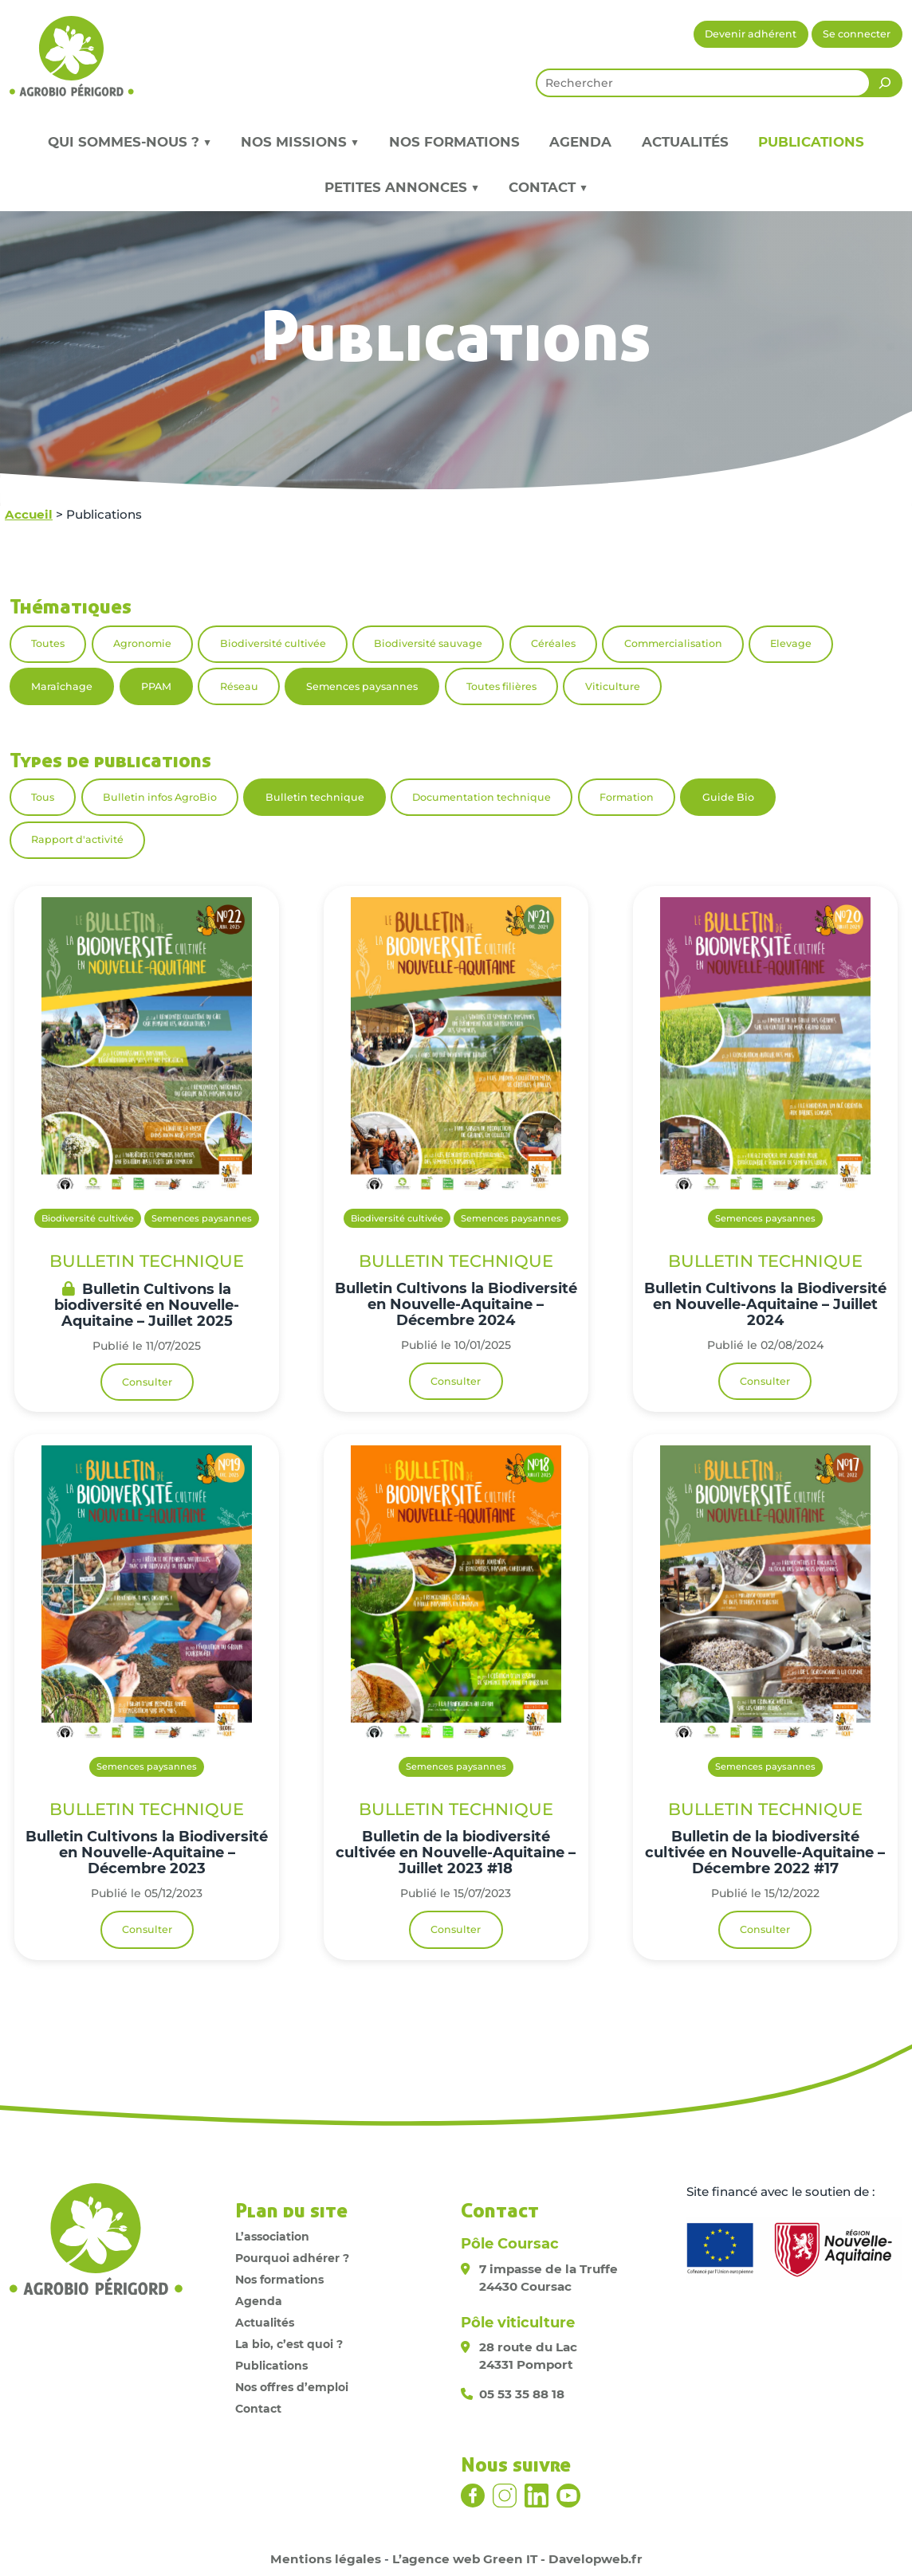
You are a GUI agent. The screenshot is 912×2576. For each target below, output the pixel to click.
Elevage (791, 643)
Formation (626, 797)
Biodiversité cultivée (273, 643)
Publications (811, 142)
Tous (42, 797)
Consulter (147, 1382)
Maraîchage (61, 686)
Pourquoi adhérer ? (292, 2258)
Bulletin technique (314, 797)
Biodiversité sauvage (428, 643)
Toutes (48, 643)
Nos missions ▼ (300, 142)
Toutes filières (501, 686)
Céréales (553, 643)
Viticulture (612, 686)
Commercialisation (673, 643)
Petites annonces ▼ (401, 187)
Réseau (239, 686)
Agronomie (142, 643)
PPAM (156, 686)
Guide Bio (728, 797)
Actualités (685, 142)
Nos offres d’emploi (291, 2387)
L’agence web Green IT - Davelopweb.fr (517, 2558)
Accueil (29, 514)
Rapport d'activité (77, 839)
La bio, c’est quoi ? (289, 2344)
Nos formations (454, 142)
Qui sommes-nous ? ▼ (129, 142)
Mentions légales (325, 2558)
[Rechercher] (885, 83)
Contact (258, 2409)
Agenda (580, 142)
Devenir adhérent (750, 34)
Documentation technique (481, 797)
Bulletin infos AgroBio (160, 797)
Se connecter (856, 34)
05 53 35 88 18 (521, 2394)
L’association (272, 2236)
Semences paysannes (362, 686)
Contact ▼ (548, 187)
